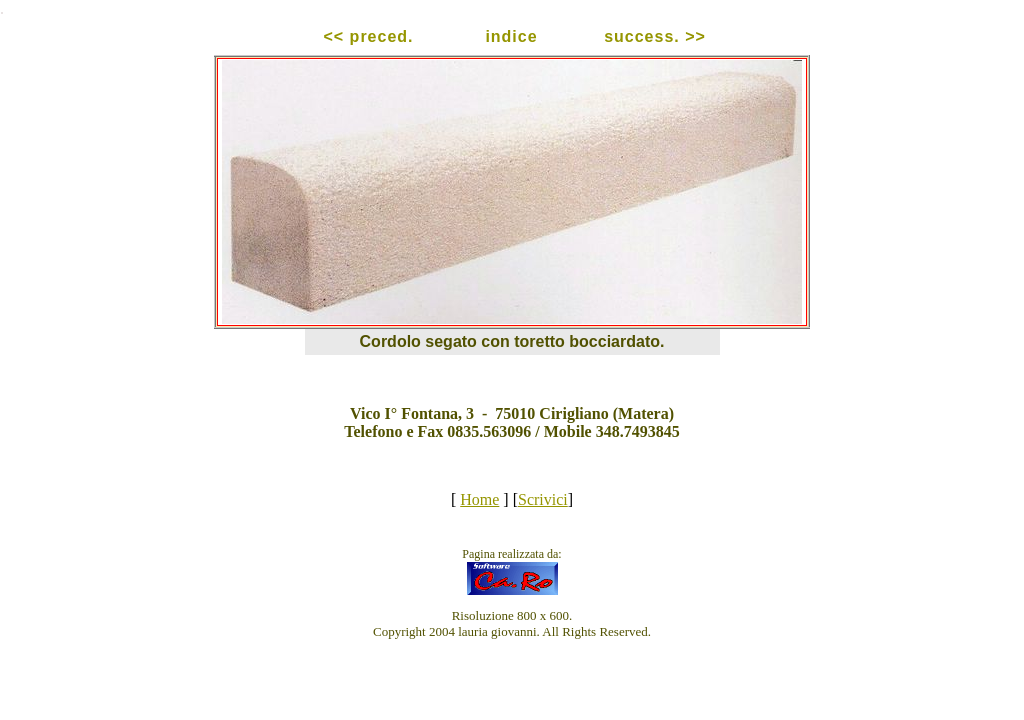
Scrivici (543, 499)
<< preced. (368, 36)
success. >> (655, 36)
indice (511, 36)
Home (479, 499)
